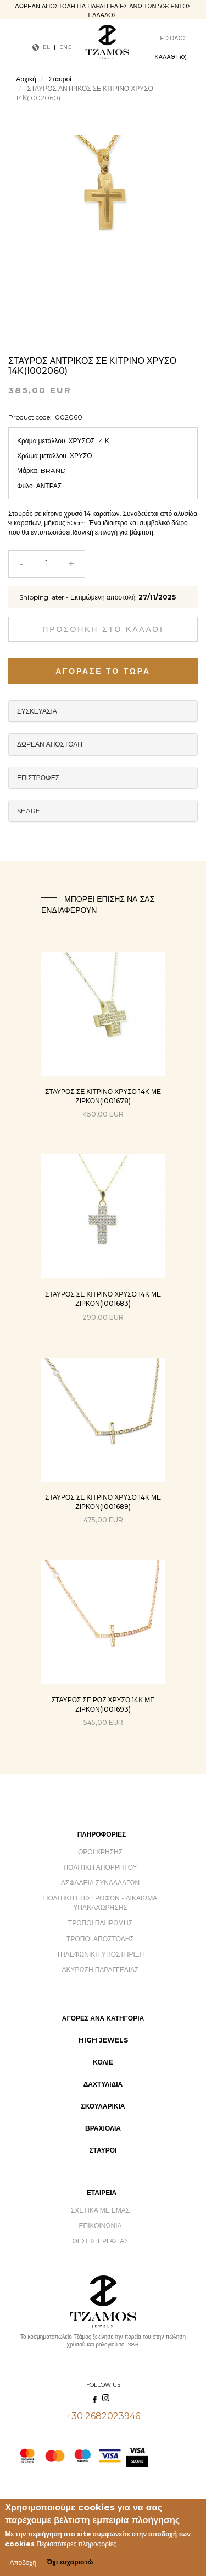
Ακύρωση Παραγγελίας (100, 1969)
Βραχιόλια (103, 2128)
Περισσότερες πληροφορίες (76, 2544)
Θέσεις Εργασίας (100, 2241)
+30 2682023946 (103, 2416)
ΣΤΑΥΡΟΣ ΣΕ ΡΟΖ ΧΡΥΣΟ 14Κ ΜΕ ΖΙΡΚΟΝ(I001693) (103, 1704)
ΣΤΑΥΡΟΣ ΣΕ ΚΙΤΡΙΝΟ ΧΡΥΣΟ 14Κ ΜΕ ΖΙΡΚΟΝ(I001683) (103, 1299)
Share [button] (28, 811)
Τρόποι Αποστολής (100, 1939)
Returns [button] (103, 777)
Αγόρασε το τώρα (103, 671)
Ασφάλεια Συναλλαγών (100, 1882)
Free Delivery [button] (103, 744)
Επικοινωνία (100, 2225)
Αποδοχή (22, 2562)
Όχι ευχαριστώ (70, 2562)
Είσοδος (173, 38)
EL (46, 47)
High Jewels (103, 2040)
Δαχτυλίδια (103, 2084)
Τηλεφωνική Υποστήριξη (100, 1954)
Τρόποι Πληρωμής (100, 1923)
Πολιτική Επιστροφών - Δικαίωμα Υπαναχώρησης (100, 1902)
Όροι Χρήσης (100, 1852)
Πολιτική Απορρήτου (100, 1867)
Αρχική (26, 79)
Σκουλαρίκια (103, 2106)
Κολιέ (103, 2062)
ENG (65, 47)
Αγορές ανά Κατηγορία (103, 2018)
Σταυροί (60, 79)
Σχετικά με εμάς (100, 2210)
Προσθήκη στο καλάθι (102, 629)
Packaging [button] (103, 711)
